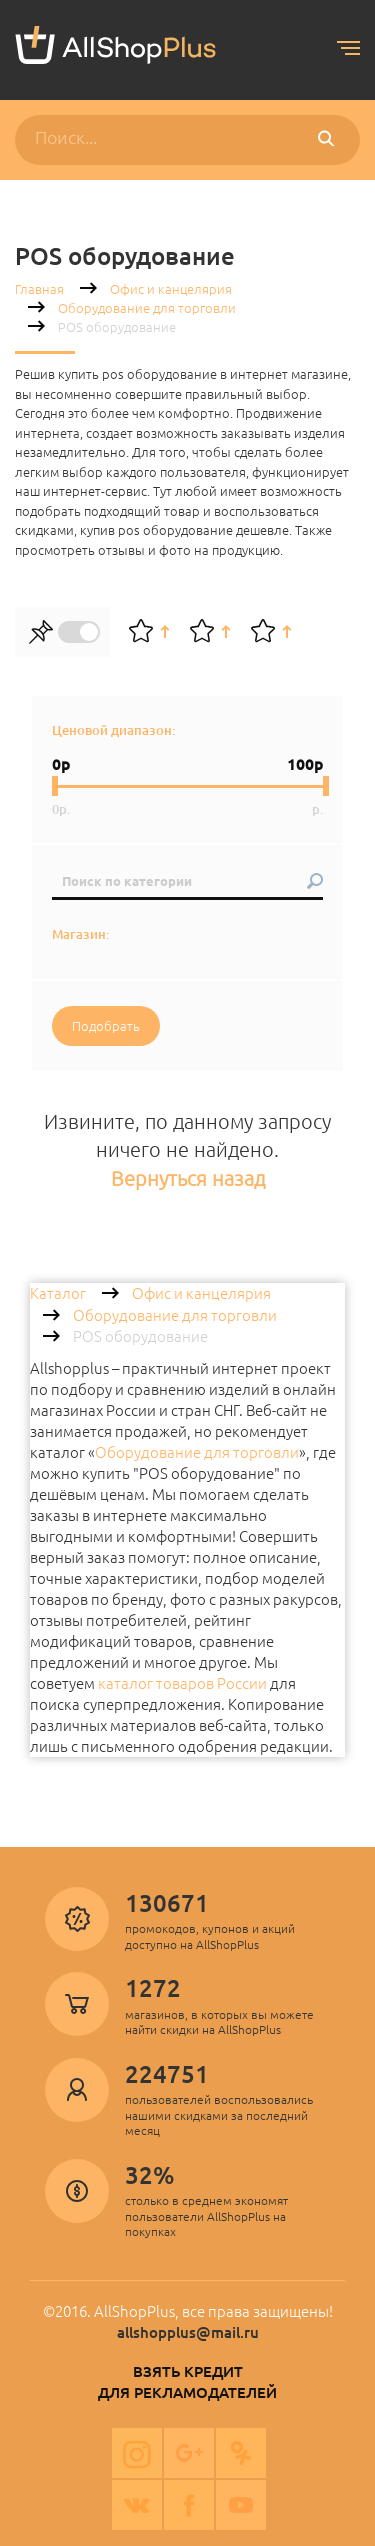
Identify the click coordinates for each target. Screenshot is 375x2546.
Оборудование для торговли (147, 308)
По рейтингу (149, 632)
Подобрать (106, 1026)
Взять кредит (188, 2371)
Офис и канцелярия (171, 289)
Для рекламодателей (187, 2392)
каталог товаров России (182, 1683)
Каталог (58, 1293)
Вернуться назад (188, 1178)
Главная (39, 289)
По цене (271, 632)
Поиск (330, 140)
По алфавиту (210, 632)
